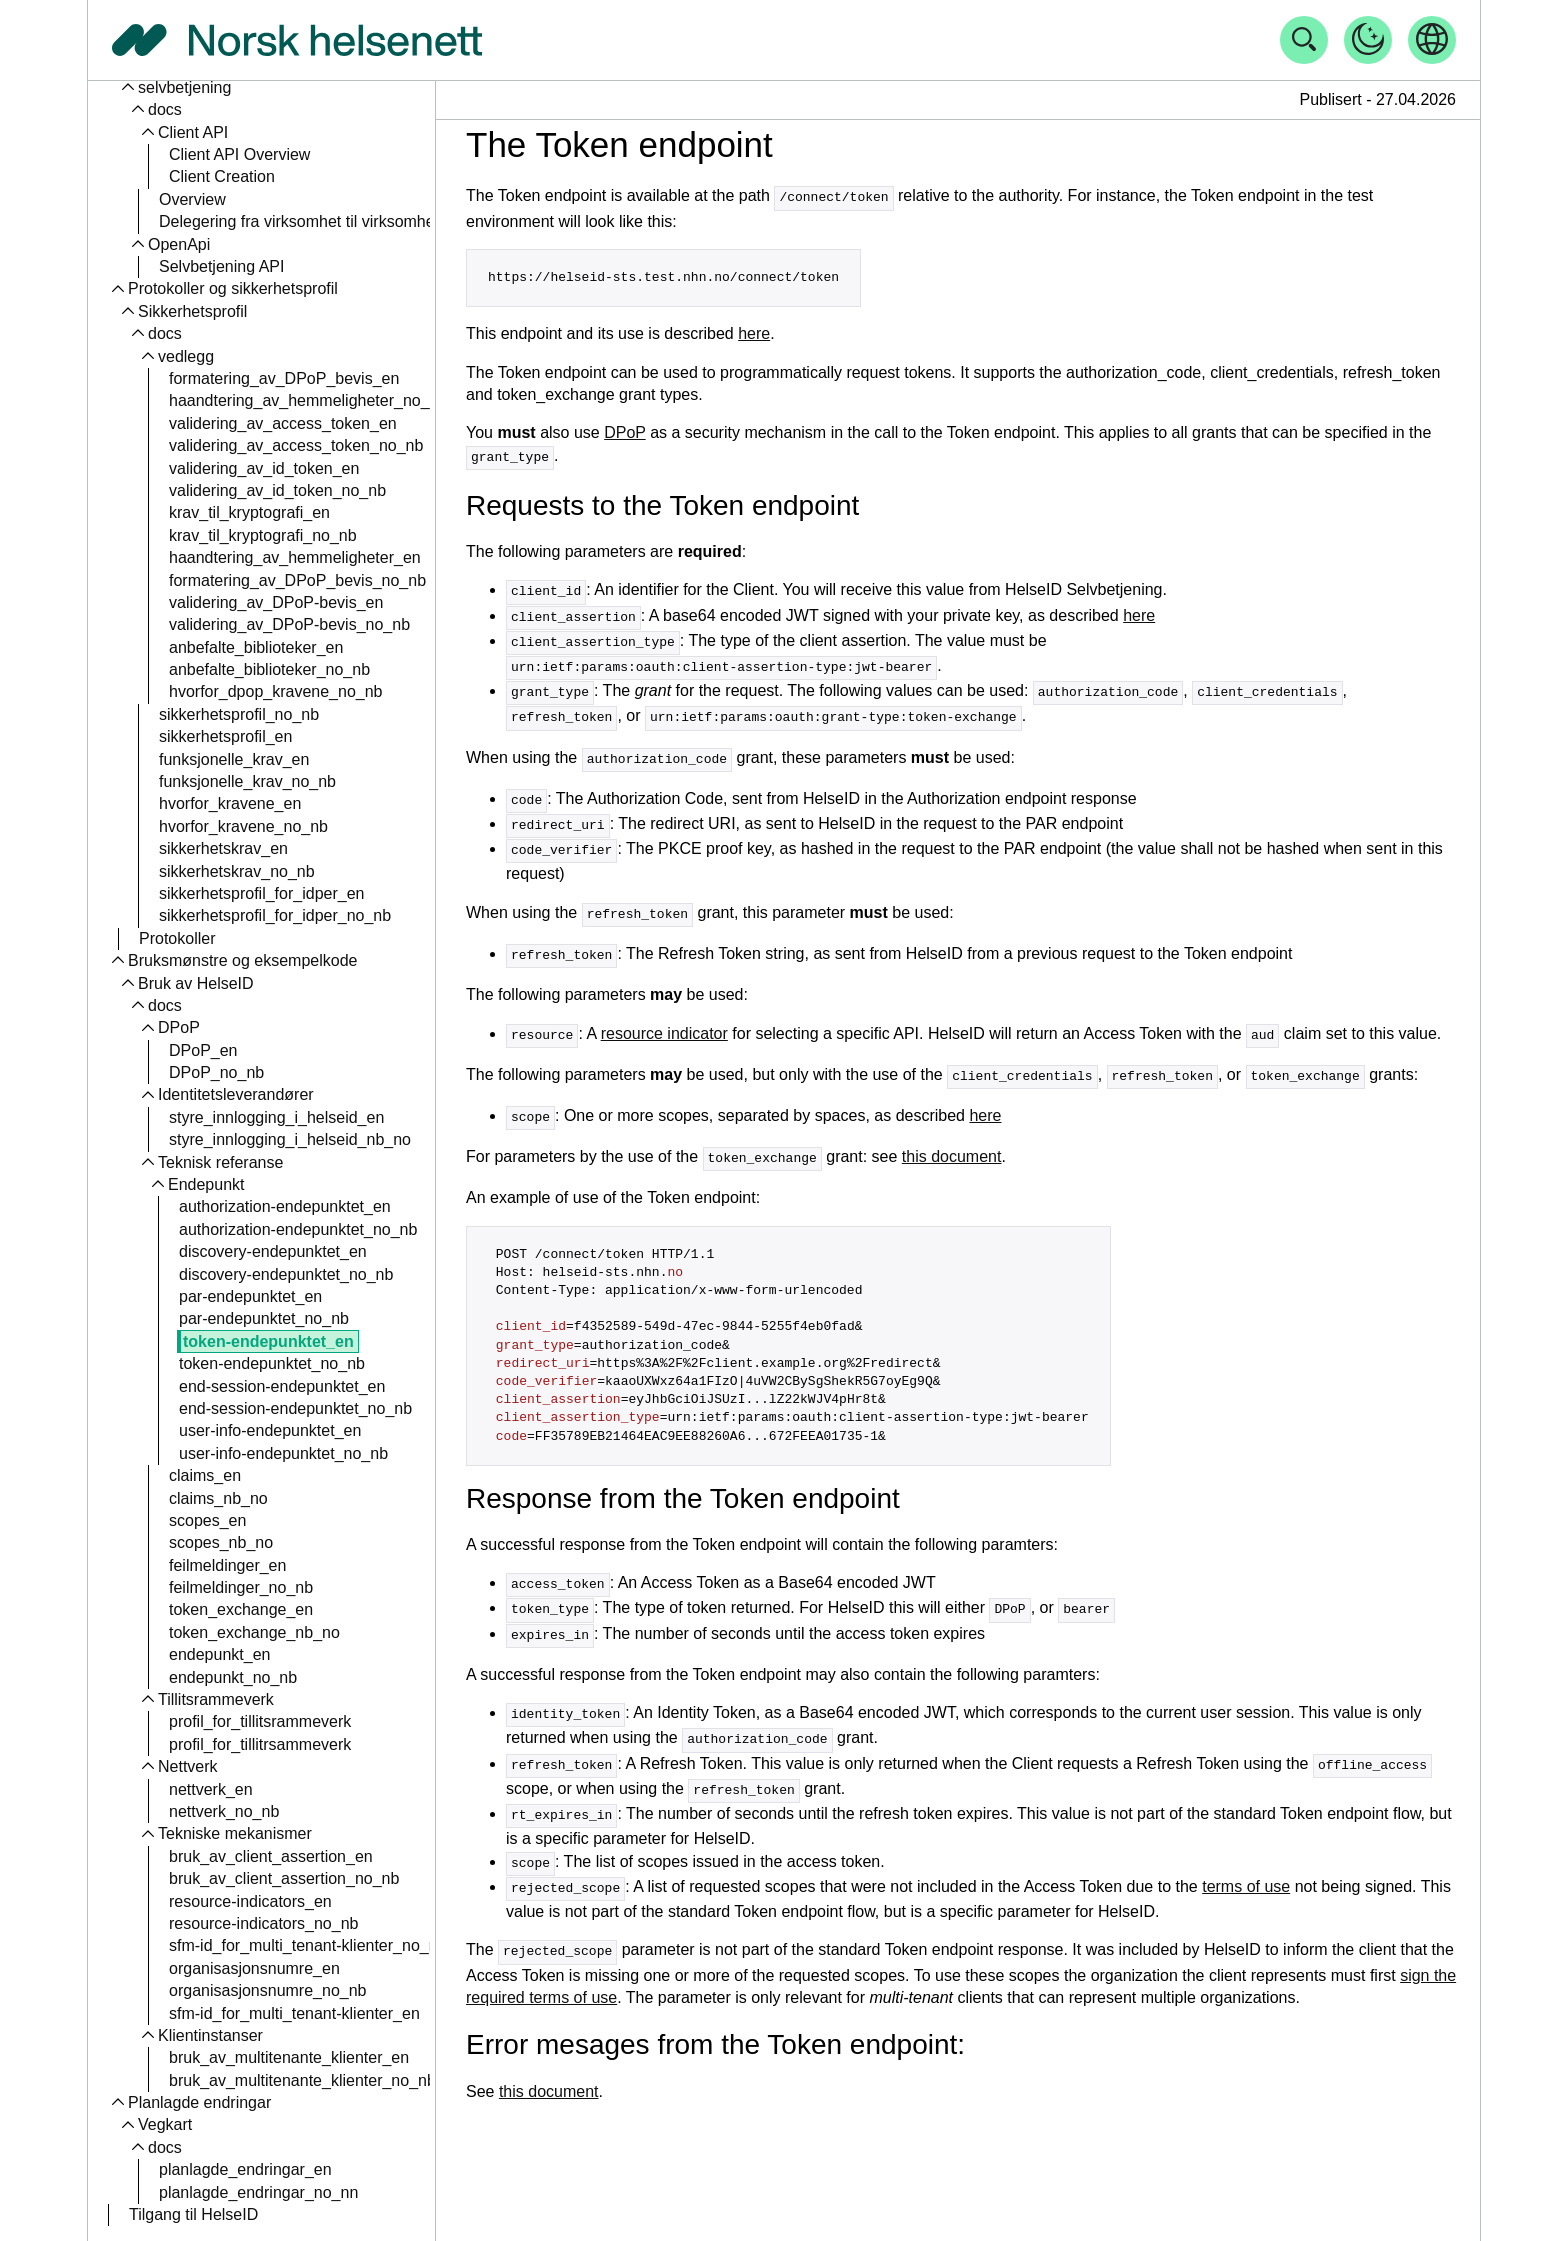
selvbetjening (184, 87)
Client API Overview (239, 154)
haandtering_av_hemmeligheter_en (295, 557)
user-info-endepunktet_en (270, 1430)
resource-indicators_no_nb (263, 1923)
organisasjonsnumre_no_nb (267, 1990)
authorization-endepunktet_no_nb (298, 1229)
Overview (192, 199)
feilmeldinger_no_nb (241, 1587)
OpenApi (179, 244)
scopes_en (207, 1520)
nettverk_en (211, 1789)
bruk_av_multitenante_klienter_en (289, 2057)
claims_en (205, 1475)
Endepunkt (206, 1184)
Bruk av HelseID (196, 983)
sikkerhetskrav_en (223, 848)
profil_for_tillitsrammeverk (260, 1721)
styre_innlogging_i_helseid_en (276, 1117)
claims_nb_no (218, 1498)
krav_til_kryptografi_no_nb (263, 535)
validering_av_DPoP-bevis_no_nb (289, 624)
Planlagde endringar (199, 2102)
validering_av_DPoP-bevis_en (276, 602)
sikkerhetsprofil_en (225, 736)
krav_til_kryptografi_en (249, 512)
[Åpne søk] (1304, 40)
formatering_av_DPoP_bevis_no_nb (297, 580)
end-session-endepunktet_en (282, 1386)
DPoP (179, 1027)
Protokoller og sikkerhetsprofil (233, 288)
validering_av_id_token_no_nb (277, 490)
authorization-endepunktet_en (285, 1206)
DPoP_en (203, 1050)
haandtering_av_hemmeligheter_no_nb (308, 400)
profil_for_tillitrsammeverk (260, 1744)
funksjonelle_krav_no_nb (247, 781)
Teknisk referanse (220, 1162)
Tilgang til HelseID (193, 2214)
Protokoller (177, 938)
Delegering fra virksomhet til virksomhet (299, 221)
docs (165, 109)
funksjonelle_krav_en (234, 759)
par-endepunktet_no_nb (264, 1318)
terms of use (1246, 1860)
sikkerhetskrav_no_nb (237, 871)
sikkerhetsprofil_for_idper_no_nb (275, 915)
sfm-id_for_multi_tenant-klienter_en (294, 2013)
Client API (193, 132)
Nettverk (188, 1766)
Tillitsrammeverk (216, 1699)
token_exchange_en (241, 1609)
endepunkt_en (219, 1654)
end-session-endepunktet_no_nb (295, 1408)
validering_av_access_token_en (283, 423)
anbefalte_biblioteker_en (256, 647)
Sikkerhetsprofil (192, 311)
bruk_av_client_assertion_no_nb (284, 1878)
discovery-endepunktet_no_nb (286, 1274)
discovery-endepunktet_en (273, 1251)
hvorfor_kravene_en (230, 803)
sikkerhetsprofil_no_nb (239, 714)
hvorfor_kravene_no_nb (243, 826)
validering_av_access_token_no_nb (296, 445)
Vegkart (165, 2124)
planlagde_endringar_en (245, 2169)
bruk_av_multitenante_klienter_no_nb (302, 2080)
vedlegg (186, 356)
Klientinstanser (210, 2035)
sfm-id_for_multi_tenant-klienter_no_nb (307, 1945)
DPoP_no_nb (216, 1072)
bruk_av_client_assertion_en (271, 1856)
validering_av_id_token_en (264, 468)
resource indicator (664, 1020)
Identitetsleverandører (236, 1094)
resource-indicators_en (250, 1901)
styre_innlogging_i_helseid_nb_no (290, 1139)
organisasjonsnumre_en (254, 1968)
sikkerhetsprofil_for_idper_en (261, 893)
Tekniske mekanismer (235, 1833)
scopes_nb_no (221, 1542)
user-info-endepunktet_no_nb (283, 1453)
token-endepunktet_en (268, 1341)
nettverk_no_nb (224, 1811)
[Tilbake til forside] (297, 40)
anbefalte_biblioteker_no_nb (269, 669)
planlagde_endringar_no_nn (258, 2192)
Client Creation (222, 176)
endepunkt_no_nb (233, 1677)
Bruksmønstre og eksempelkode (242, 960)
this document (952, 1140)
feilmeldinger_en (227, 1565)
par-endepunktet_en (250, 1296)
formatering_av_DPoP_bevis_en (284, 378)
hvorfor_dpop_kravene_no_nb (276, 691)
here (754, 332)
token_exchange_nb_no (254, 1632)
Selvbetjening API (221, 266)
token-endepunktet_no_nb (272, 1363)
